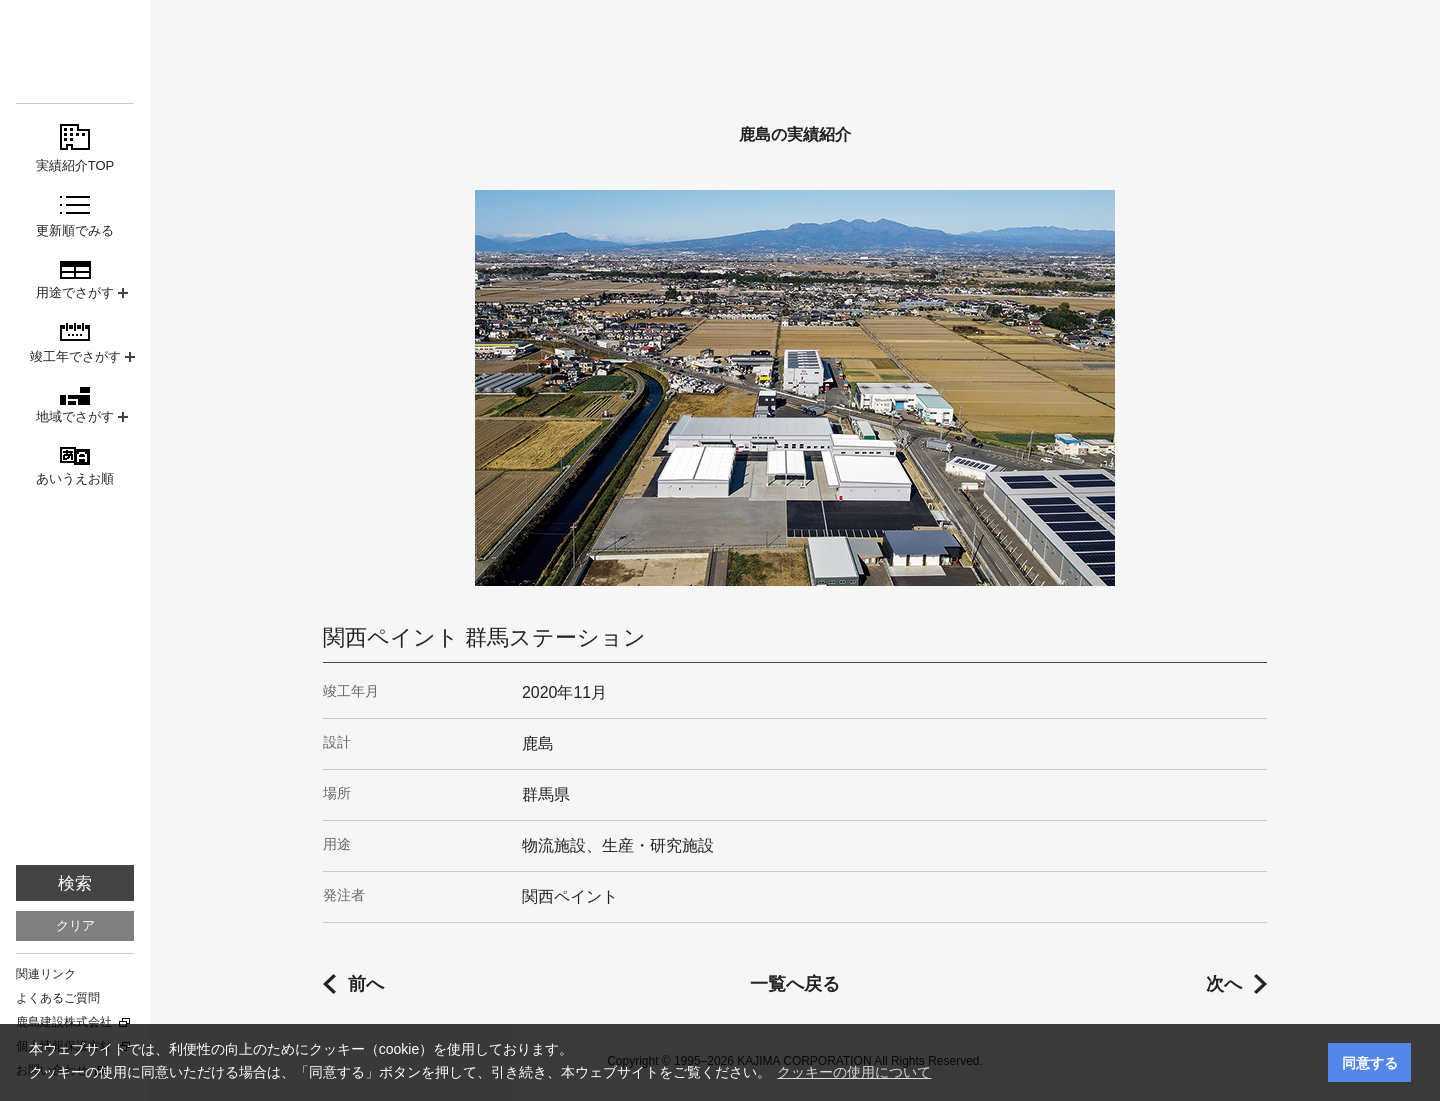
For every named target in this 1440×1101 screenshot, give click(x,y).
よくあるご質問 (58, 998)
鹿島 (75, 51)
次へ (1224, 984)
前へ (366, 984)
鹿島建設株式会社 (64, 1022)
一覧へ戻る (795, 984)
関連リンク (46, 974)
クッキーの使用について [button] (854, 1072)
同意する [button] (1370, 1063)
